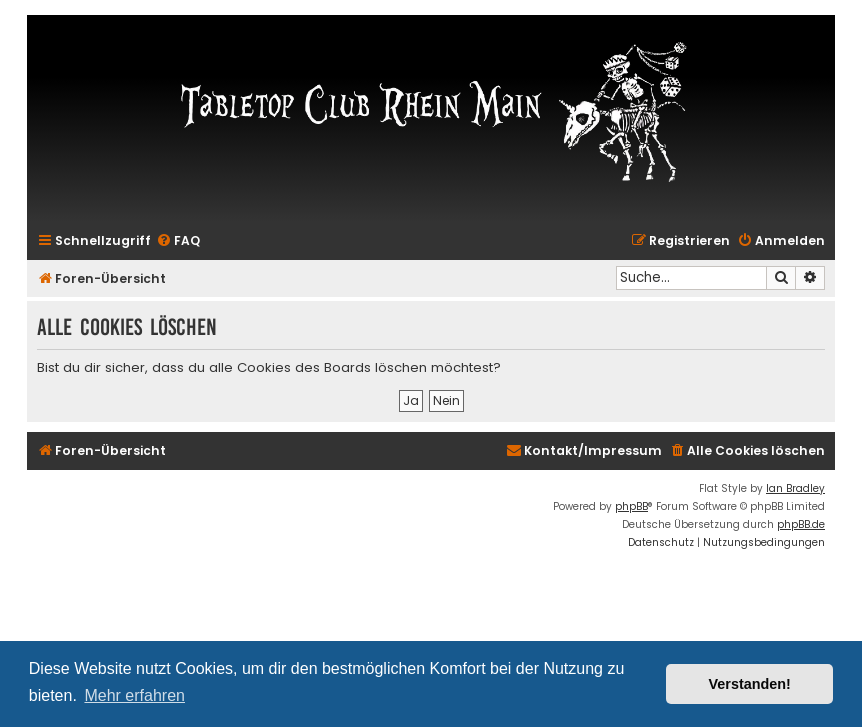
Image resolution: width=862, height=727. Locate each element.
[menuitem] (178, 241)
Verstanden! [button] (750, 684)
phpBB (631, 506)
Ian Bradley (795, 488)
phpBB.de (801, 524)
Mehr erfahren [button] (134, 695)
